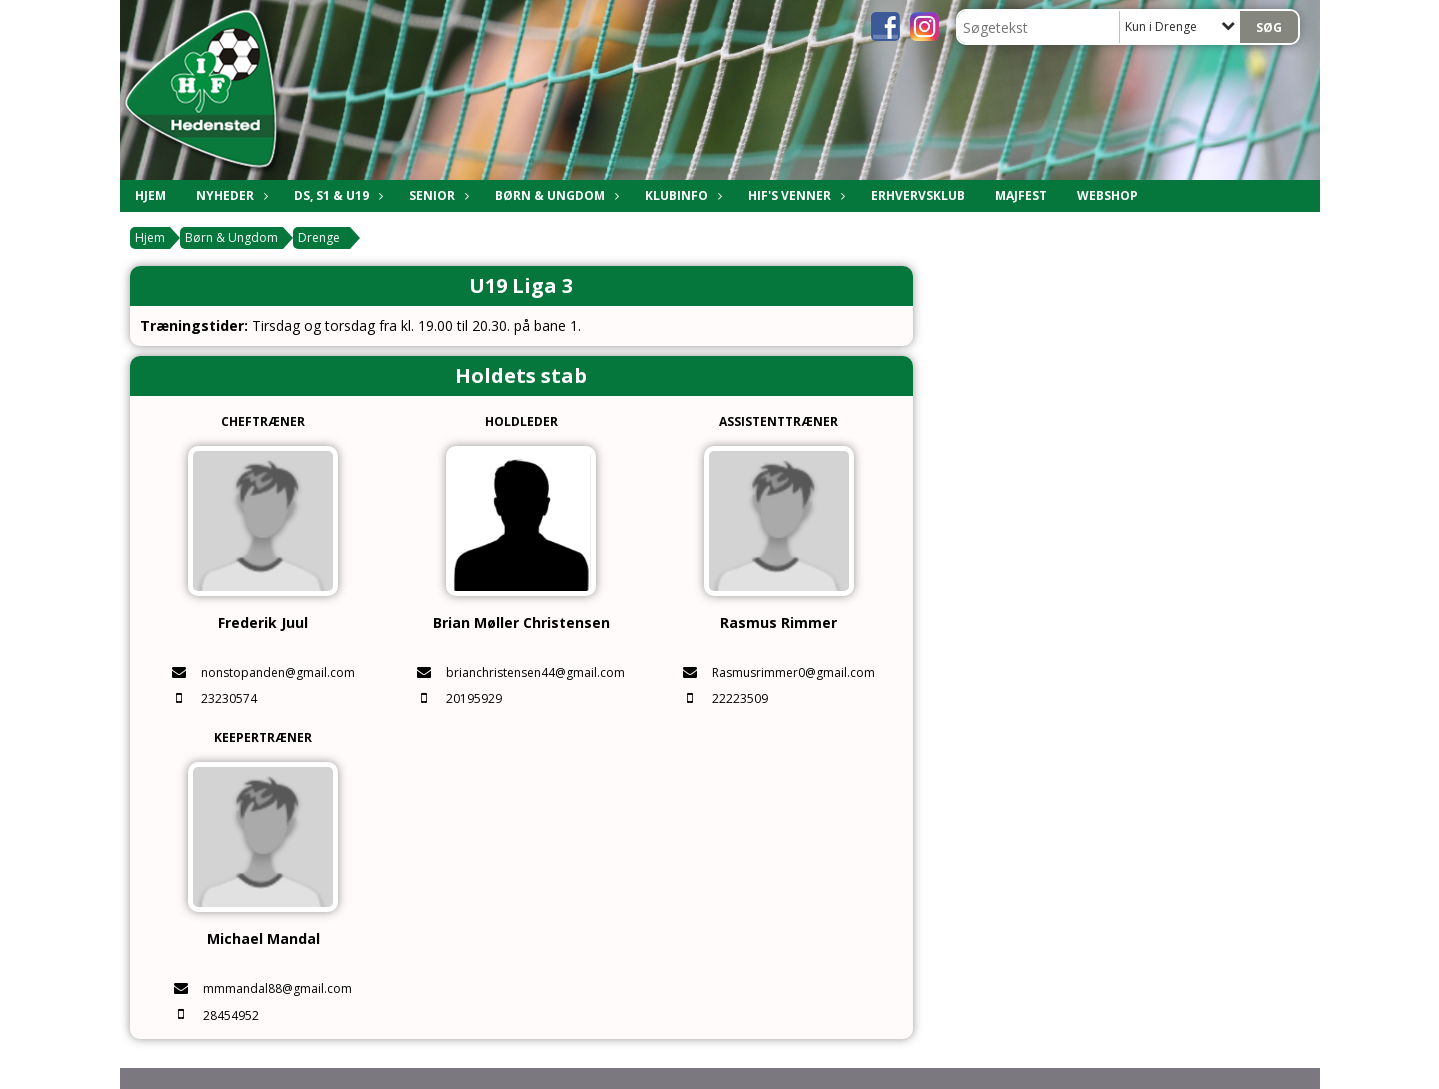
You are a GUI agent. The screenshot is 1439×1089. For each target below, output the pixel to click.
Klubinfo (681, 195)
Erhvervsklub (918, 195)
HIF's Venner (794, 195)
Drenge (319, 237)
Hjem (150, 195)
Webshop (1107, 195)
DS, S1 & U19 (336, 195)
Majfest (1021, 195)
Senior (437, 195)
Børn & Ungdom (555, 195)
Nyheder (230, 195)
